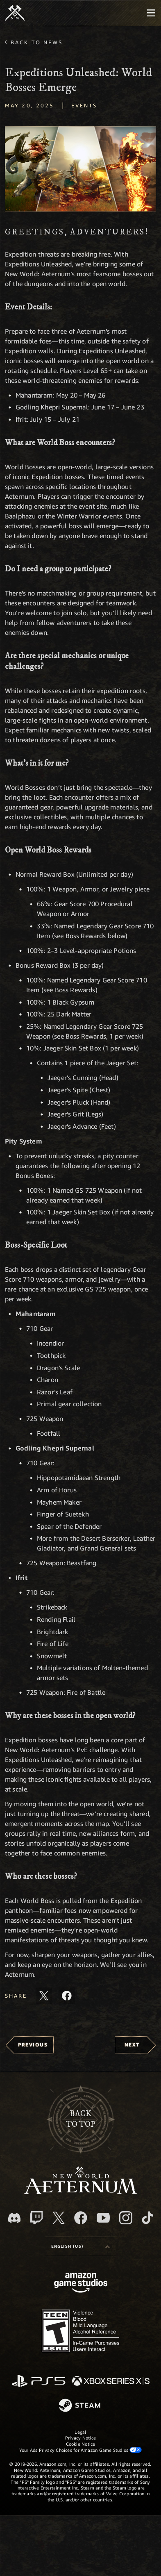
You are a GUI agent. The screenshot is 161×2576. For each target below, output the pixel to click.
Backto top (80, 2119)
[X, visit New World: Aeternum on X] (58, 2218)
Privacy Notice (80, 2437)
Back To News (37, 42)
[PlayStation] (38, 2381)
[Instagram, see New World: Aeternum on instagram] (125, 2217)
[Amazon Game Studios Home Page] (80, 2283)
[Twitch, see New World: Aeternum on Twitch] (36, 2217)
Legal (80, 2432)
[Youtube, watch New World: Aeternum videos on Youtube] (103, 2217)
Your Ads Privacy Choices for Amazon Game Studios (80, 2450)
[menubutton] (151, 13)
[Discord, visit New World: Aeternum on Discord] (14, 2218)
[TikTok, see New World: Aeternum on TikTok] (147, 2217)
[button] (80, 168)
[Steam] (80, 2406)
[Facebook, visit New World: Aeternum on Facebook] (80, 2217)
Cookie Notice (80, 2443)
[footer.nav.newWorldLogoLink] (80, 2191)
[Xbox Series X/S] (111, 2381)
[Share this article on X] (44, 1995)
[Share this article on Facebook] (67, 1995)
